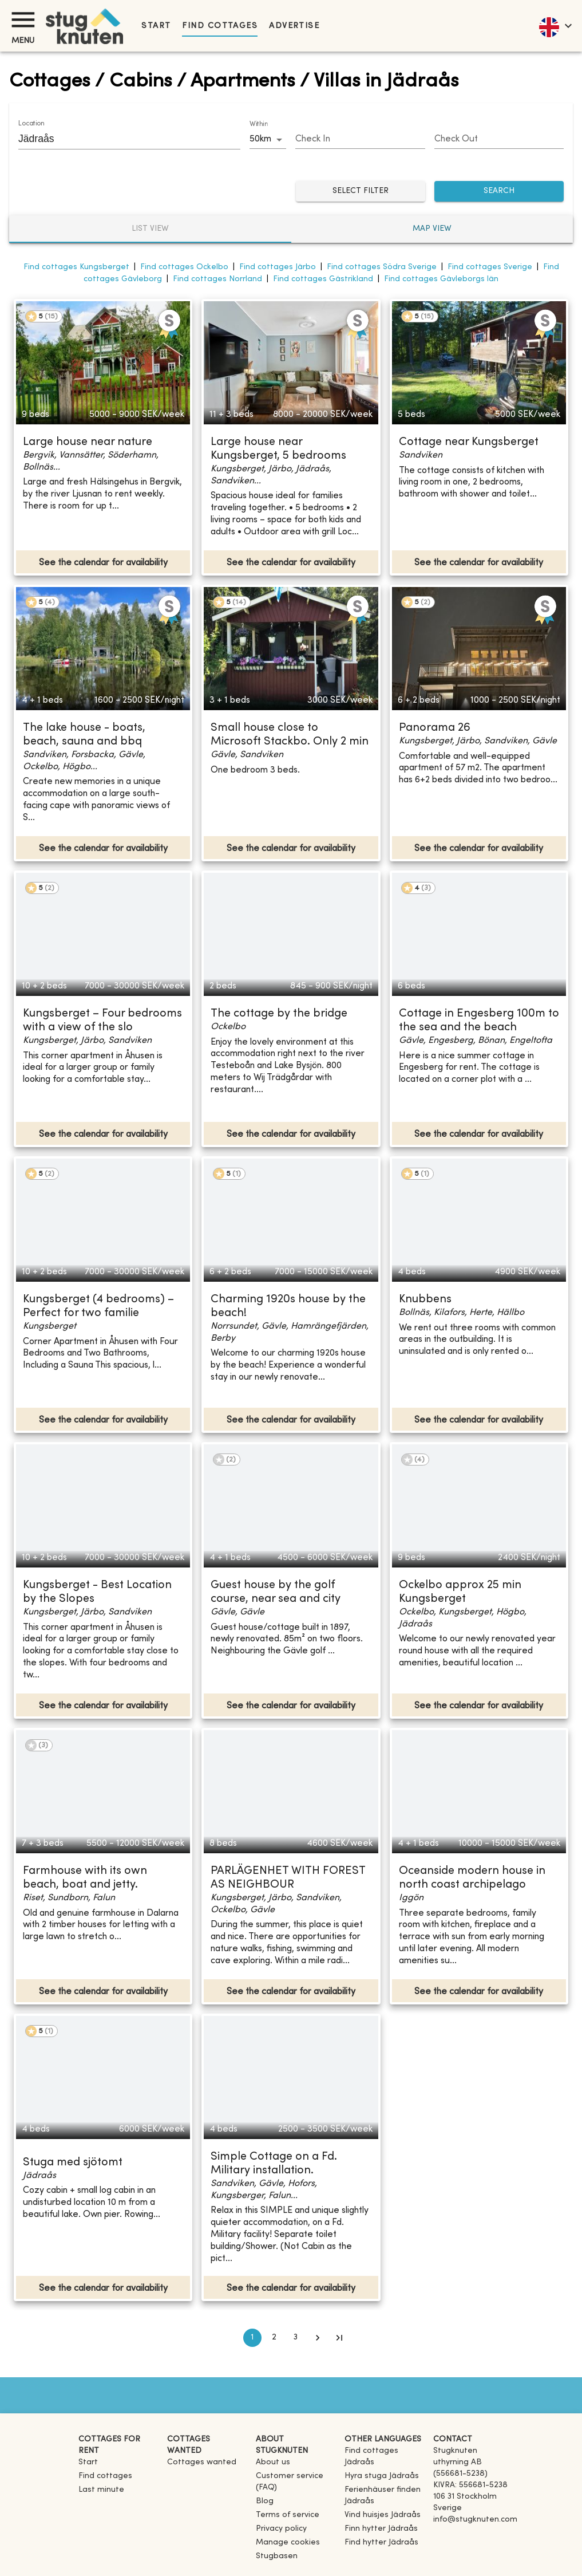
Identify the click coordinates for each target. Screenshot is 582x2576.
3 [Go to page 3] (296, 2338)
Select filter (360, 191)
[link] (384, 2462)
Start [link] (156, 26)
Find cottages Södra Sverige (382, 267)
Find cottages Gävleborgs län (441, 279)
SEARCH (499, 191)
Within (259, 124)
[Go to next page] (317, 2338)
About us (273, 2462)
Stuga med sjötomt (72, 2162)
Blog (265, 2501)
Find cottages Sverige (490, 267)
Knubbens (425, 1299)
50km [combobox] (260, 139)
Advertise (294, 26)
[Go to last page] (339, 2338)
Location (31, 123)
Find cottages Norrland (217, 279)
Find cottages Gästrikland (323, 279)
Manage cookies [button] (288, 2542)
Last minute (101, 2490)
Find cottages (220, 26)
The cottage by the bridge (279, 1014)
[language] (555, 25)
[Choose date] (360, 140)
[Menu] (23, 20)
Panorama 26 (434, 728)
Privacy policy (281, 2528)
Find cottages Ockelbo (184, 267)
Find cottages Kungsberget (76, 267)
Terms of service (287, 2515)
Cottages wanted (201, 2462)
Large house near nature (87, 442)
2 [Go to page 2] (274, 2338)
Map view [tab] (432, 229)
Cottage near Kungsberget (469, 442)
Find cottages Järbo (277, 267)
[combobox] (120, 138)
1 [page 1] (252, 2338)
